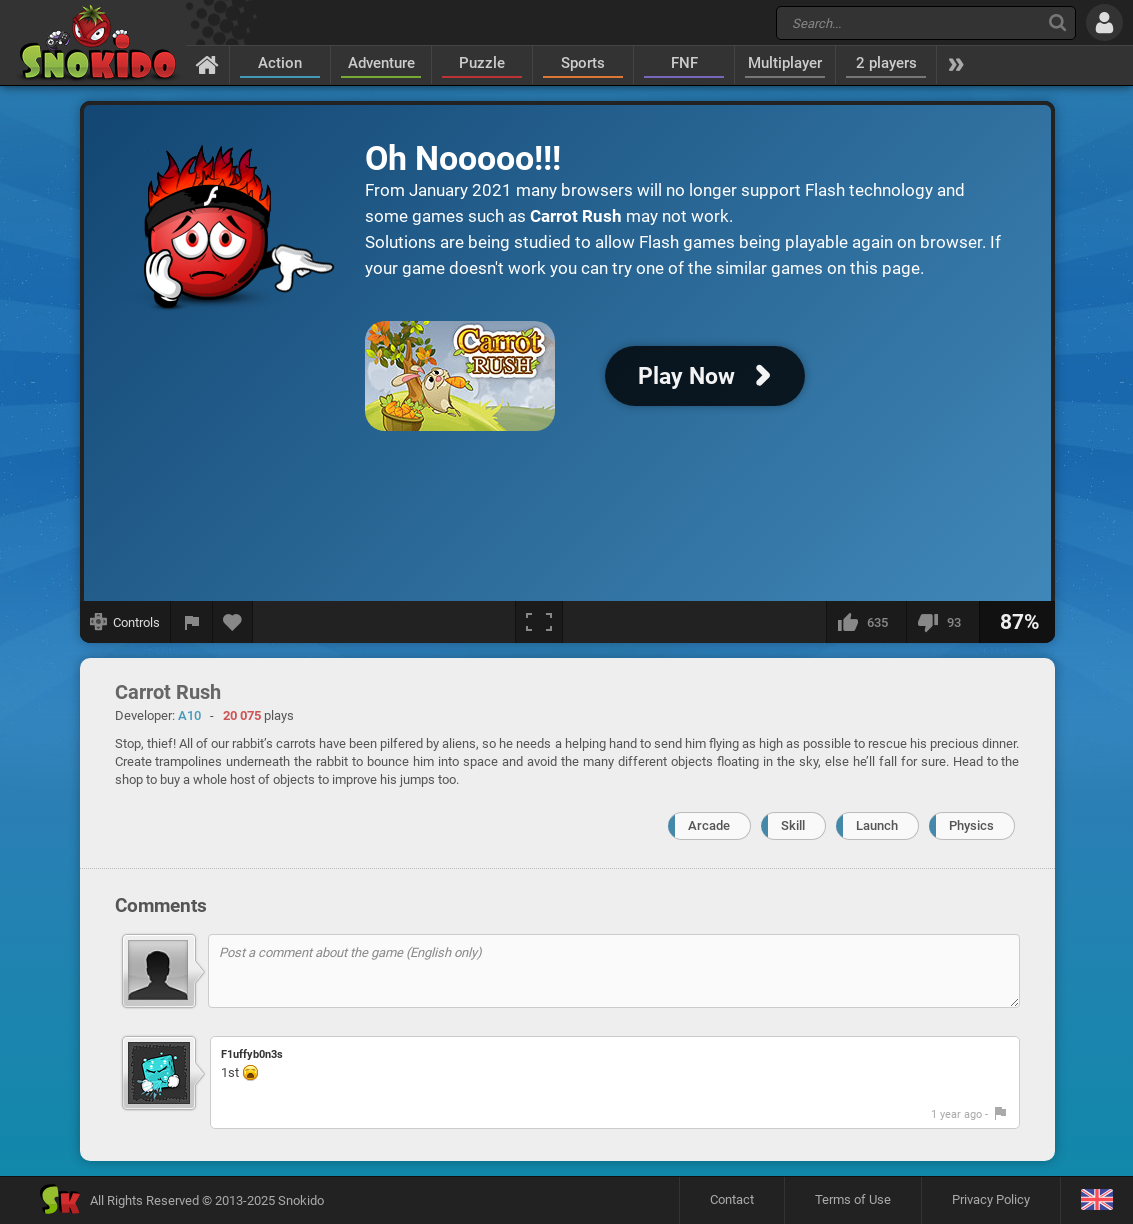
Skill (793, 825)
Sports (583, 63)
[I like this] (866, 622)
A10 (189, 715)
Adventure (381, 63)
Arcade (709, 825)
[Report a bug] (192, 622)
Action (280, 63)
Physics (971, 825)
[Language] (1096, 1200)
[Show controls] (125, 622)
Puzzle (482, 63)
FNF (684, 63)
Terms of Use (853, 1199)
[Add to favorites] (233, 622)
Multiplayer (785, 63)
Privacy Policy (991, 1199)
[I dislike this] (942, 622)
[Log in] (1104, 22)
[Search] (1057, 22)
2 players (886, 63)
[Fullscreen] (539, 622)
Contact (732, 1199)
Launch (877, 825)
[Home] (207, 64)
